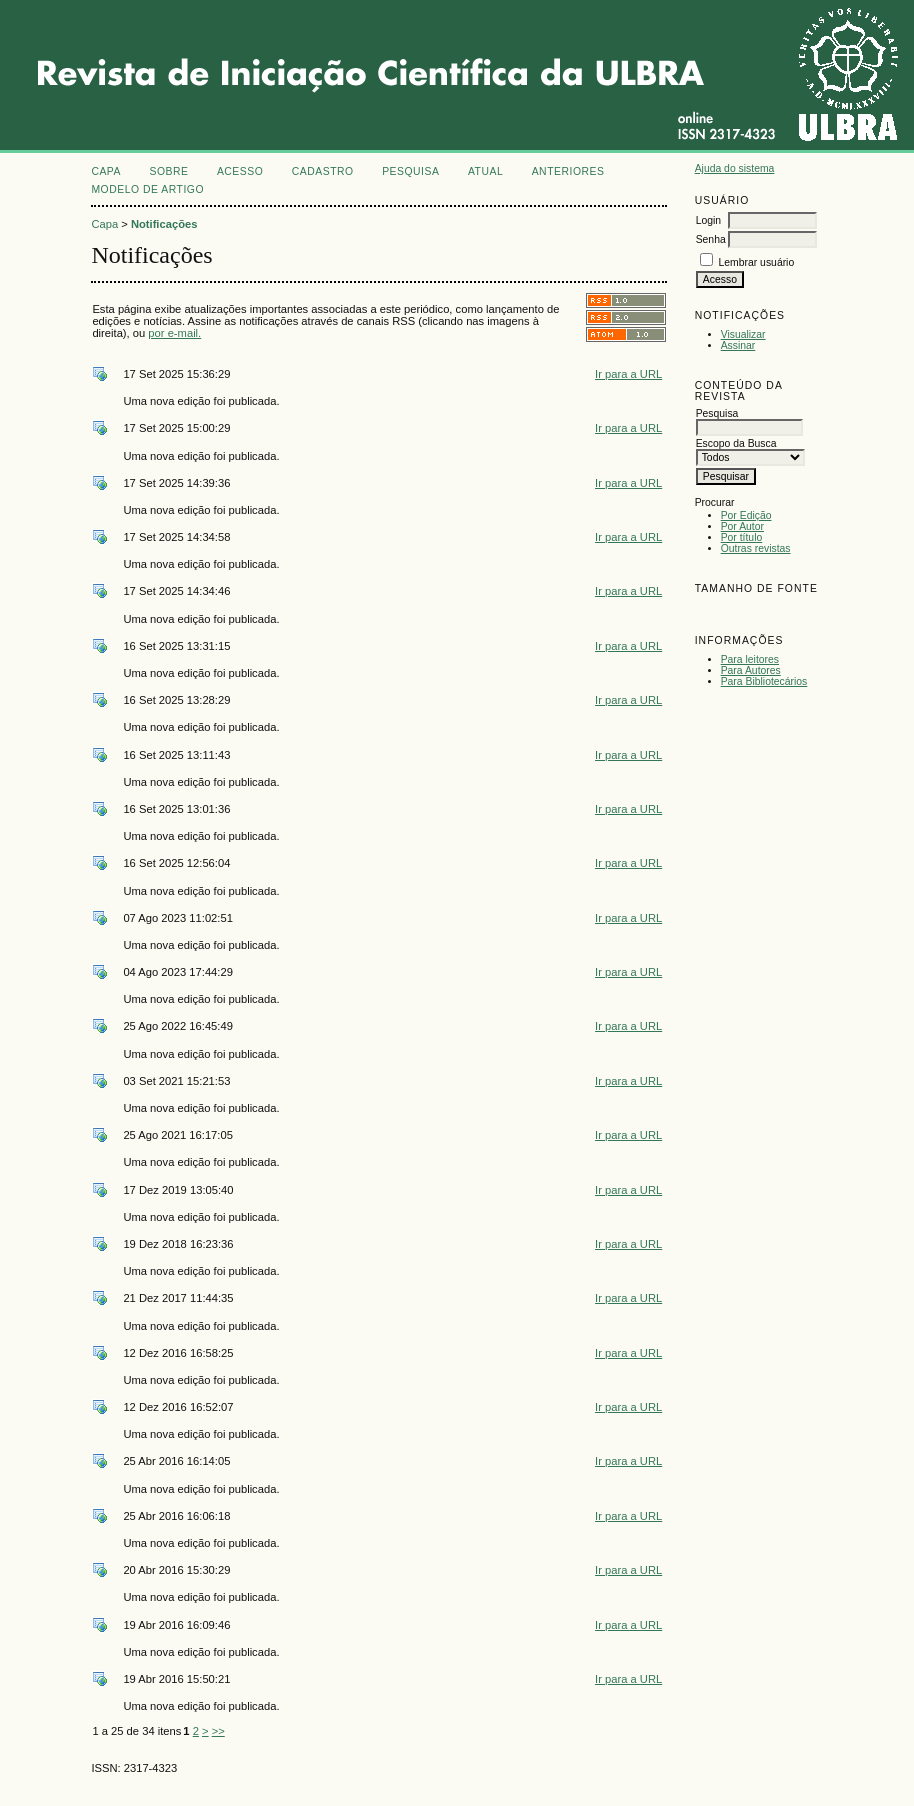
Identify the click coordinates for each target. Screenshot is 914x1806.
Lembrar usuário (757, 262)
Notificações (164, 224)
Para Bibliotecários (764, 681)
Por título (742, 537)
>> (218, 1731)
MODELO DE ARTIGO (147, 189)
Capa (106, 171)
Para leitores (750, 659)
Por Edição (746, 515)
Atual (485, 171)
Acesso (240, 171)
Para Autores (751, 670)
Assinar (738, 345)
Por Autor (742, 526)
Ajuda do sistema (735, 168)
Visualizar (743, 334)
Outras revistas (756, 548)
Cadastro (323, 171)
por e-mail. (174, 333)
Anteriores (568, 171)
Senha (711, 239)
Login (708, 220)
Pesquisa (410, 171)
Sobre (168, 171)
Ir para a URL (628, 374)
